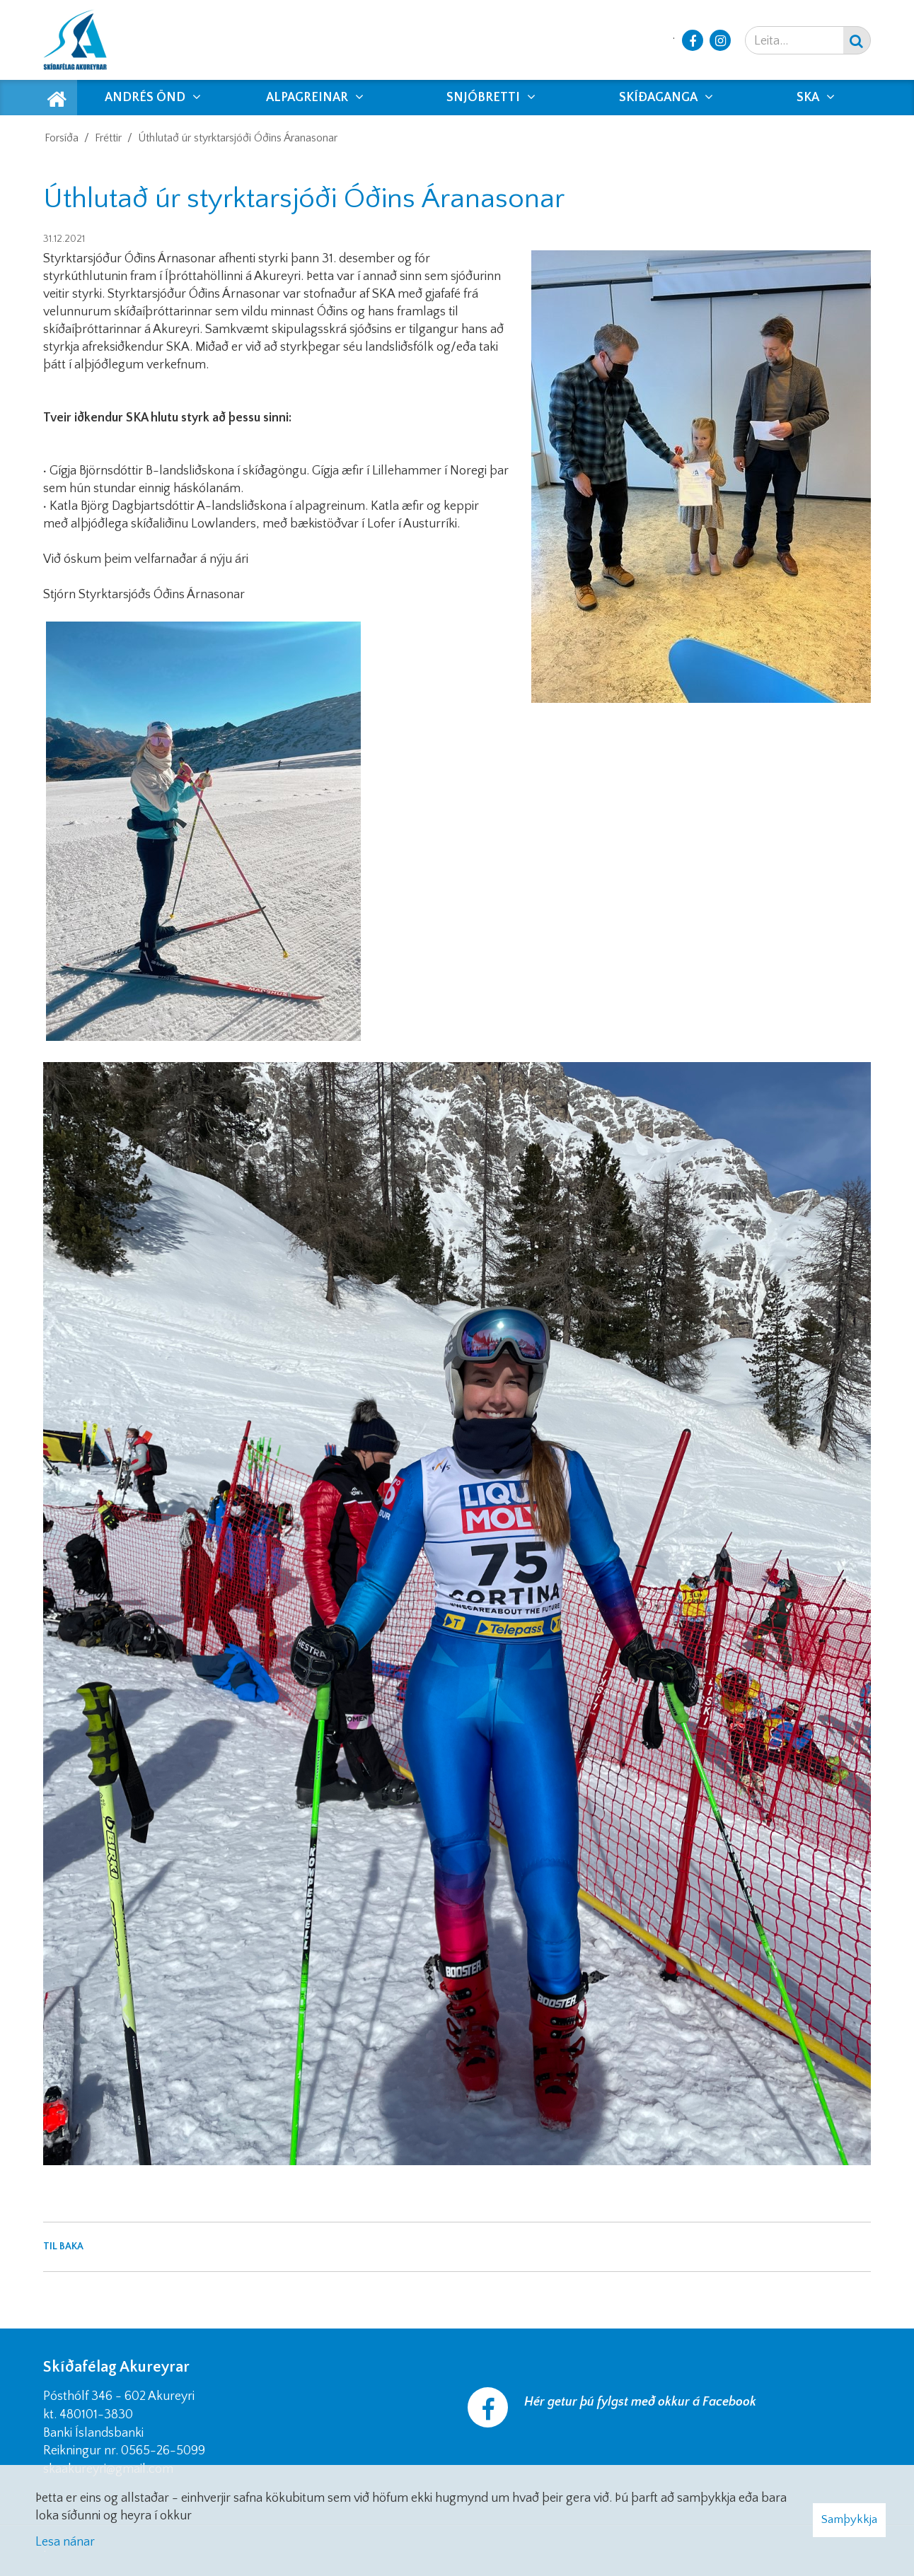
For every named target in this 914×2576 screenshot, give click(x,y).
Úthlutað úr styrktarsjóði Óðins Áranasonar (237, 138)
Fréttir (108, 138)
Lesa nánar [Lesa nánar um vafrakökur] (65, 2542)
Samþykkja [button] (849, 2519)
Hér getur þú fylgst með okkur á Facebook (640, 2402)
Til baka (63, 2246)
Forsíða (62, 138)
